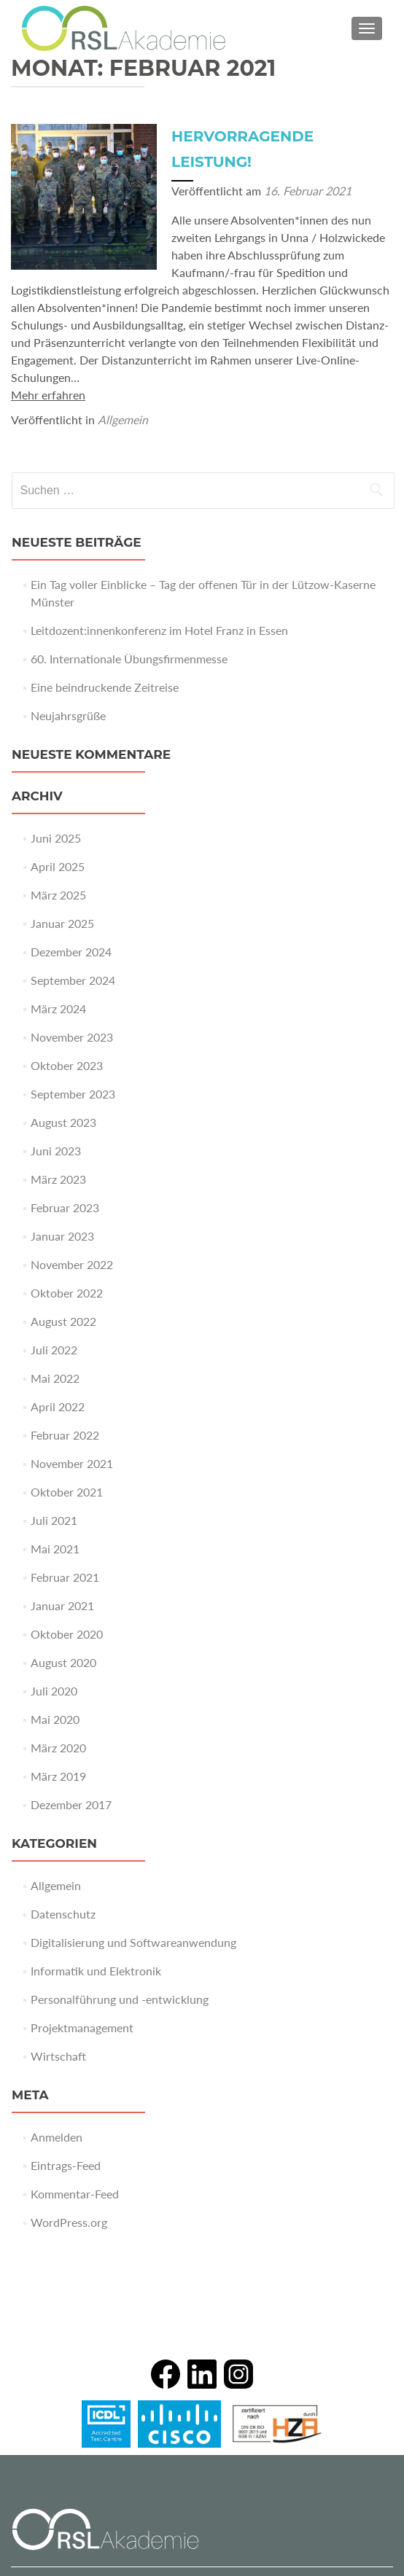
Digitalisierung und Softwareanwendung (133, 1942)
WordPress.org (69, 2222)
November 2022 (72, 1264)
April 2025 (58, 866)
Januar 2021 (62, 1605)
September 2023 (73, 1094)
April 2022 (58, 1406)
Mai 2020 (55, 1719)
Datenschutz (63, 1914)
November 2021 (72, 1463)
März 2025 (58, 895)
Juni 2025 (56, 838)
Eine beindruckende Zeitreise (105, 687)
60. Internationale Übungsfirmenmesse (129, 659)
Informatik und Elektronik (96, 1971)
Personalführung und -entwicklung (120, 1999)
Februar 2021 (65, 1577)
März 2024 (58, 1008)
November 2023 (72, 1037)
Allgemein (123, 419)
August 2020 (63, 1662)
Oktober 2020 (67, 1634)
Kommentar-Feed (75, 2194)
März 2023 (58, 1179)
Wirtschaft (58, 2056)
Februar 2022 (65, 1435)
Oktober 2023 (67, 1065)
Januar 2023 (62, 1236)
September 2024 (73, 980)
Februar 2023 (65, 1207)
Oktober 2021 (67, 1492)
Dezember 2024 (71, 952)
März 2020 (58, 1748)
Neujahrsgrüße (68, 715)
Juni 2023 (56, 1151)
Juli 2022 (54, 1350)
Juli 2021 (54, 1520)
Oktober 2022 (67, 1293)
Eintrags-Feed (66, 2165)
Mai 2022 (55, 1378)
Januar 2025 (62, 923)
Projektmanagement (82, 2027)
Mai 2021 (55, 1549)
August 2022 (63, 1321)
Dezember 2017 (71, 1804)
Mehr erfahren (48, 395)
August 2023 (63, 1122)
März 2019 (58, 1776)
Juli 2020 (54, 1691)
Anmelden (56, 2137)
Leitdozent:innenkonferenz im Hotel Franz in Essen (159, 630)
